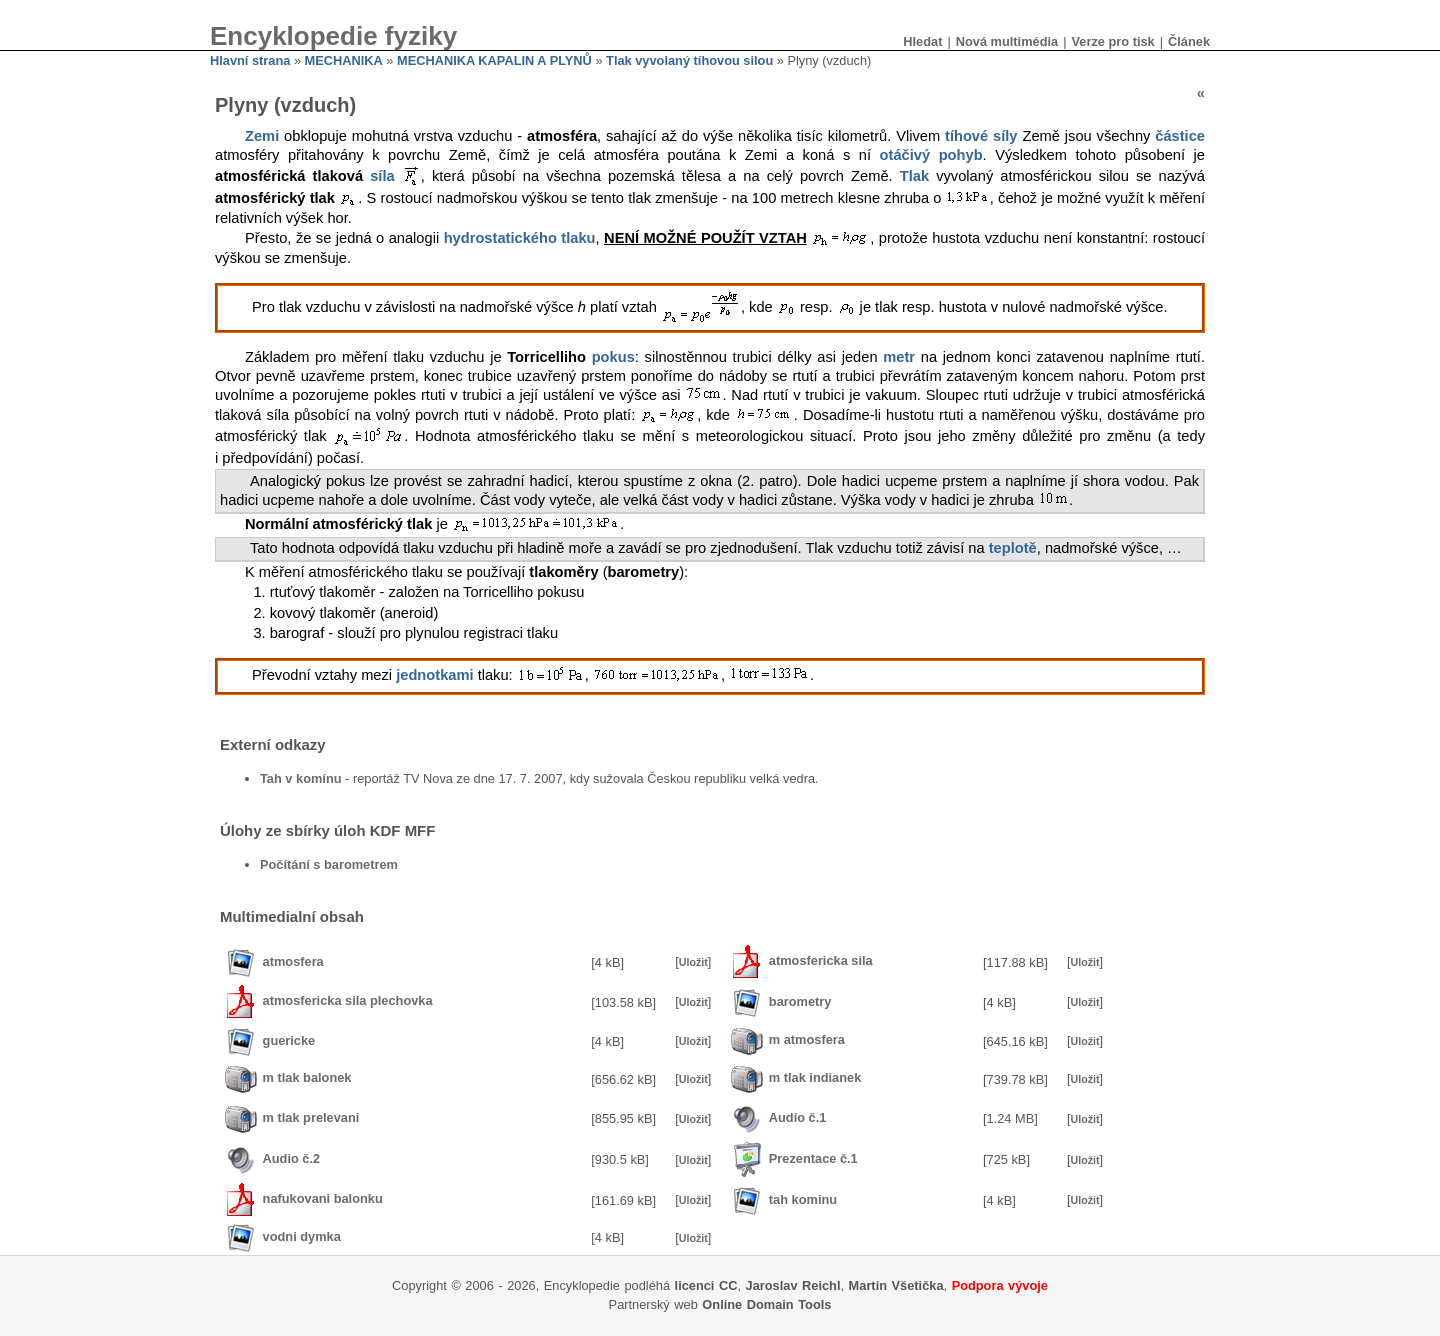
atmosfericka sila (821, 961)
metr (899, 357)
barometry (800, 1001)
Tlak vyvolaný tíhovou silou (689, 60)
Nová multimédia (1007, 41)
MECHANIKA (344, 60)
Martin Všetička (896, 1285)
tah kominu (803, 1199)
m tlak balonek (307, 1078)
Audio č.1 (798, 1117)
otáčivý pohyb (931, 155)
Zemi (262, 136)
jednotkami (434, 676)
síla (382, 176)
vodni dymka (302, 1236)
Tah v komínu (301, 778)
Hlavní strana (250, 60)
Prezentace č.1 (813, 1158)
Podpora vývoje (1000, 1285)
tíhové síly (981, 136)
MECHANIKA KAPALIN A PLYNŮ (494, 60)
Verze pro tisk (1112, 41)
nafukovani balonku (323, 1199)
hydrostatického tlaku (520, 238)
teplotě (1013, 548)
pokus (613, 357)
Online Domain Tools (766, 1304)
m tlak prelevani (311, 1117)
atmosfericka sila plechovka (348, 1001)
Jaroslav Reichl (793, 1285)
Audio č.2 (292, 1158)
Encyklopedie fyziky (333, 36)
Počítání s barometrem (329, 864)
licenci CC (706, 1285)
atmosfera (293, 961)
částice (1180, 136)
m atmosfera (807, 1040)
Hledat (922, 41)
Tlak (914, 176)
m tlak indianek (815, 1078)
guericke (289, 1040)
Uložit (693, 962)
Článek (1189, 41)
